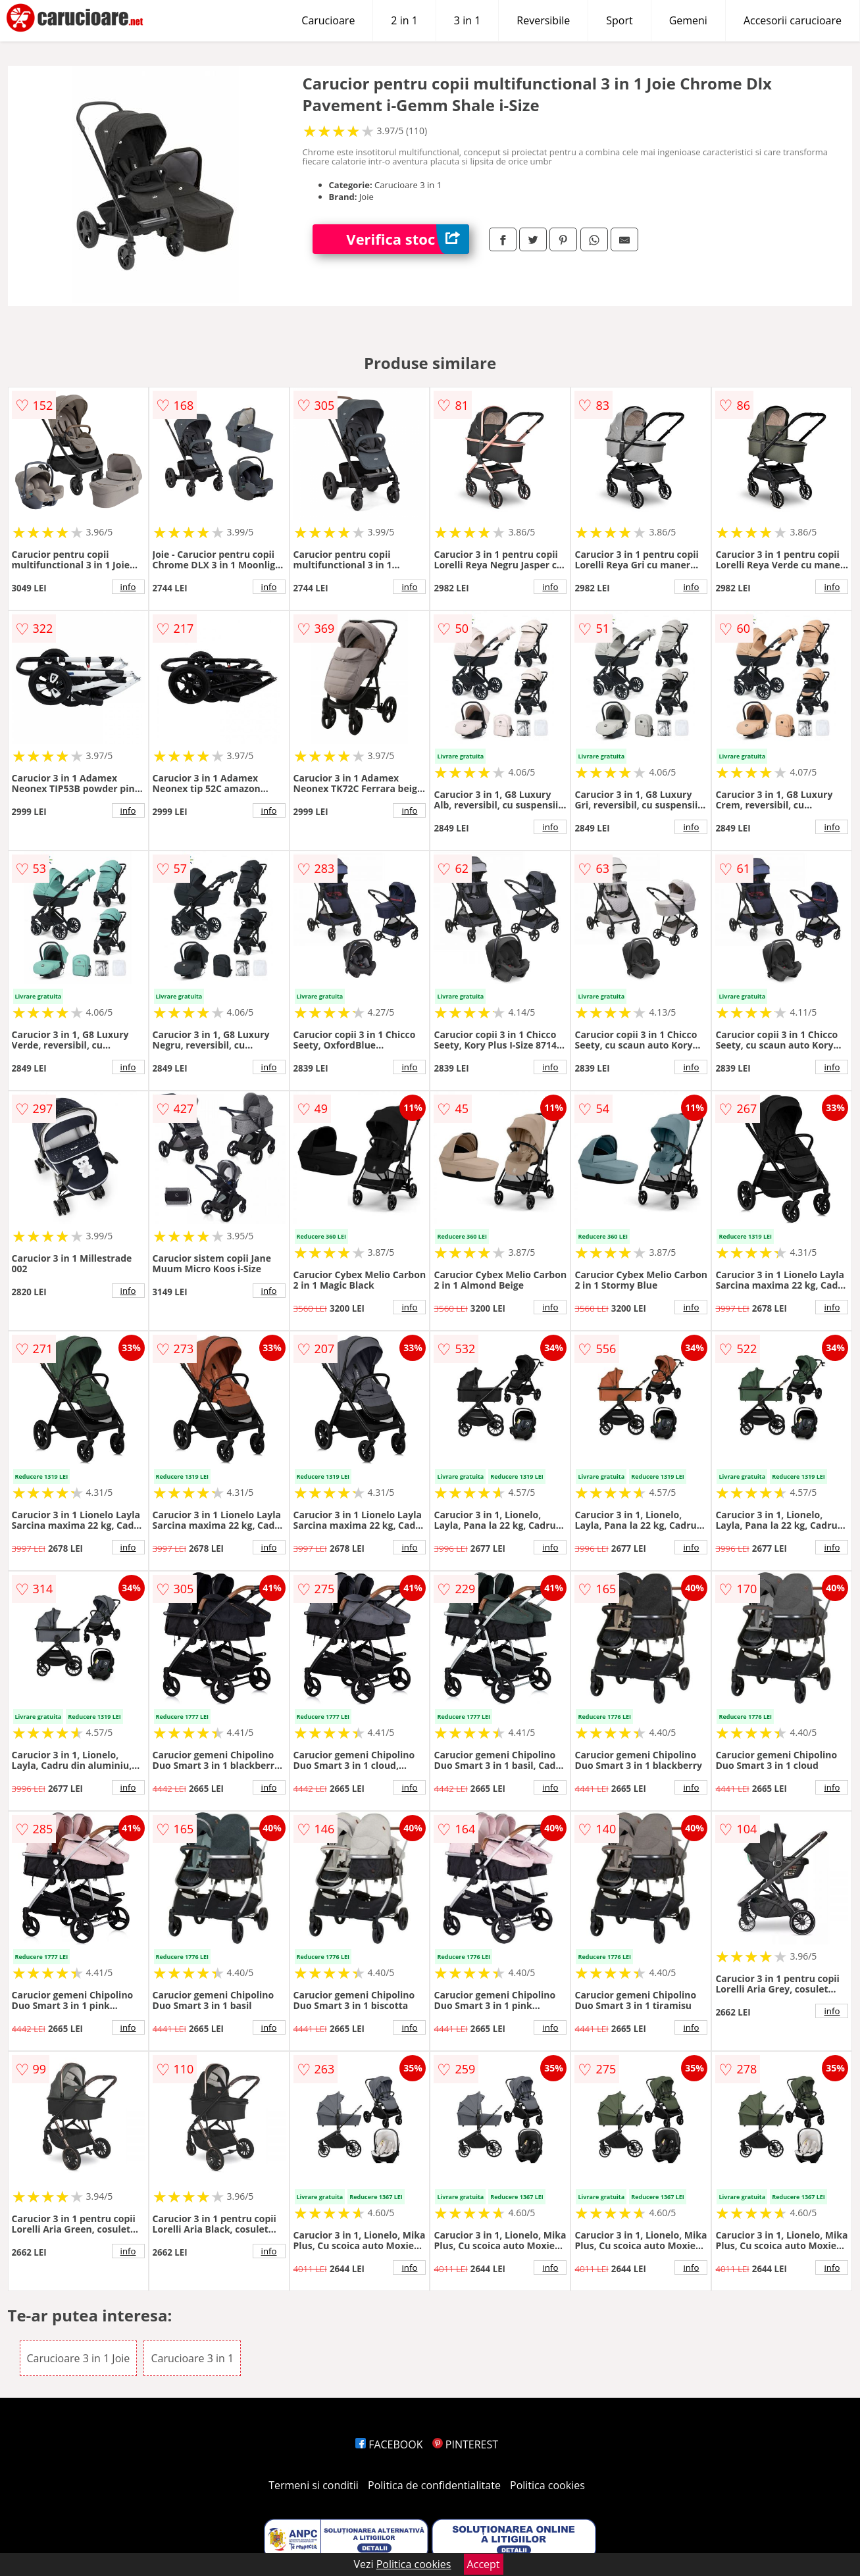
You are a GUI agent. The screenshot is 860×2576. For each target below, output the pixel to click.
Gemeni (688, 20)
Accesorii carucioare (793, 20)
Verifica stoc (407, 239)
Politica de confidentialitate (434, 2485)
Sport (619, 20)
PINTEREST (465, 2444)
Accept (483, 2564)
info (128, 587)
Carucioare (328, 20)
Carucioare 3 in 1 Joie (78, 2358)
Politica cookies (547, 2485)
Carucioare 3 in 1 (192, 2358)
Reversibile (543, 20)
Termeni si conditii (313, 2485)
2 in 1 (404, 20)
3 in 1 (467, 20)
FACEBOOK (389, 2444)
